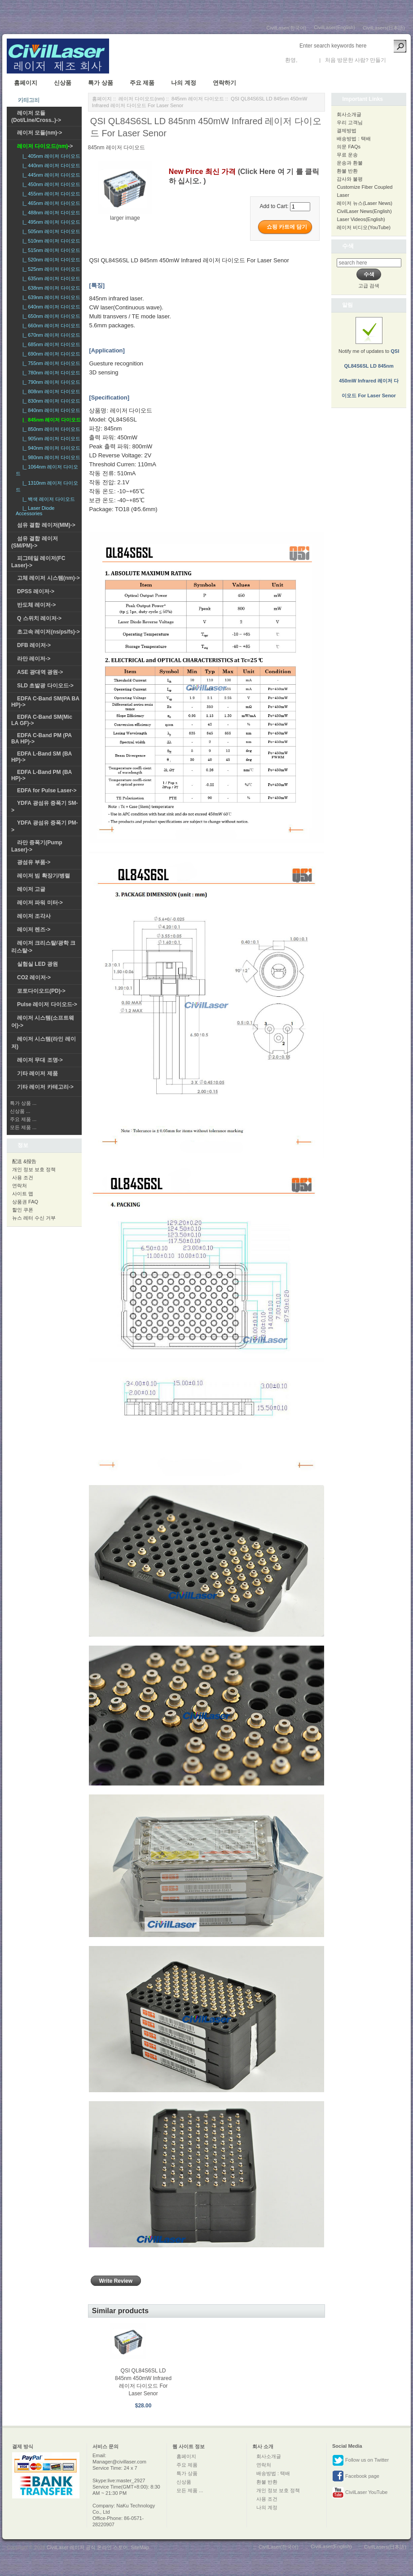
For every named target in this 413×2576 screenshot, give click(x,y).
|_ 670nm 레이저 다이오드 (50, 335)
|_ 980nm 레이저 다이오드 (50, 457)
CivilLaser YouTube (359, 2492)
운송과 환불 (350, 162)
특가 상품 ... (23, 1103)
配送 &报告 (24, 1161)
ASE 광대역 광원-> (40, 672)
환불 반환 (347, 171)
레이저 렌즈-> (33, 929)
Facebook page (355, 2476)
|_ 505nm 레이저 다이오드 (50, 231)
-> (45, 146)
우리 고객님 (350, 122)
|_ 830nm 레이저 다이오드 (50, 401)
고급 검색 (368, 285)
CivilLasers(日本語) (384, 27)
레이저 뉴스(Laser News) (364, 203)
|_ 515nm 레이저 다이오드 (50, 250)
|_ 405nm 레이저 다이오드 (50, 156)
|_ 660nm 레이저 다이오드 (50, 325)
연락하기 (224, 82)
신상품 (62, 82)
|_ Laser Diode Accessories (35, 510)
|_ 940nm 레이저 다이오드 (50, 448)
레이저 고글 (31, 889)
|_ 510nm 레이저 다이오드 (50, 240)
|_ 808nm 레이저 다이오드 (50, 391)
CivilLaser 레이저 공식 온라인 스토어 (87, 2547)
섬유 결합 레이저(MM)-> (46, 525)
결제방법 (346, 130)
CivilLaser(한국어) (287, 27)
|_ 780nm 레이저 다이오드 (50, 372)
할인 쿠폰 (22, 1209)
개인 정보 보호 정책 (34, 1169)
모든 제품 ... (23, 1127)
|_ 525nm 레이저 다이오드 (50, 269)
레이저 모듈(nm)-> (39, 133)
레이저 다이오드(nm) (142, 98)
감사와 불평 (350, 179)
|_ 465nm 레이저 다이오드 (50, 203)
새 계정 (396, 60)
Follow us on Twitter (360, 2460)
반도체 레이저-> (36, 605)
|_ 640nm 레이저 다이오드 (50, 306)
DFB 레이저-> (34, 645)
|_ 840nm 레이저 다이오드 (50, 410)
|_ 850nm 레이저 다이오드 (50, 429)
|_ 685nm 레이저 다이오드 (50, 344)
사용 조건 (22, 1177)
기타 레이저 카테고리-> (45, 1087)
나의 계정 (183, 82)
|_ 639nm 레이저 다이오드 (50, 297)
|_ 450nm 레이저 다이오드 (50, 184)
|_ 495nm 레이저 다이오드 (50, 222)
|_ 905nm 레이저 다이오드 (50, 438)
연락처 (19, 1185)
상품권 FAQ (25, 1201)
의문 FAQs (348, 146)
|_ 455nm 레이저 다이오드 (50, 193)
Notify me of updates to (368, 362)
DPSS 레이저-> (35, 591)
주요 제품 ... (23, 1119)
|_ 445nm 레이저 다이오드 (50, 175)
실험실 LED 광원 (37, 964)
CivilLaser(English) (334, 27)
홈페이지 (25, 82)
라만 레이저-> (33, 659)
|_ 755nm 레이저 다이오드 (50, 363)
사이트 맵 (22, 1193)
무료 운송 (347, 154)
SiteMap (140, 2547)
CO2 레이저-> (34, 977)
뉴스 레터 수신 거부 (34, 1218)
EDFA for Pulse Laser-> (47, 790)
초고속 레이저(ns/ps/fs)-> (48, 632)
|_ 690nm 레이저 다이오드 (50, 353)
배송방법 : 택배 (353, 138)
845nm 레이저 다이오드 (197, 98)
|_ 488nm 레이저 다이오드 (50, 212)
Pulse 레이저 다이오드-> (47, 1004)
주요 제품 (142, 82)
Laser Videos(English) (361, 219)
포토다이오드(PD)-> (41, 991)
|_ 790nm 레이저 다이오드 (50, 382)
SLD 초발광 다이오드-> (45, 685)
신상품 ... (20, 1111)
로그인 (307, 60)
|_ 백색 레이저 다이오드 (47, 499)
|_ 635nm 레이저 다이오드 (50, 278)
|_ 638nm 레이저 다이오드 (50, 288)
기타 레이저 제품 (37, 1073)
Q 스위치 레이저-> (39, 618)
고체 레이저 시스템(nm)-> (48, 578)
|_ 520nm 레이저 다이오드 (50, 259)
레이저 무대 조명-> (40, 1060)
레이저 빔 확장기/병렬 (43, 876)
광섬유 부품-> (33, 862)
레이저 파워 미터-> (40, 902)
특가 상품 (100, 82)
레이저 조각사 (34, 916)
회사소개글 (349, 114)
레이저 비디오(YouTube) (364, 227)
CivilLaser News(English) (364, 211)
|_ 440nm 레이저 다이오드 (50, 165)
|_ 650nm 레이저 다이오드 (50, 316)
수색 (348, 246)
